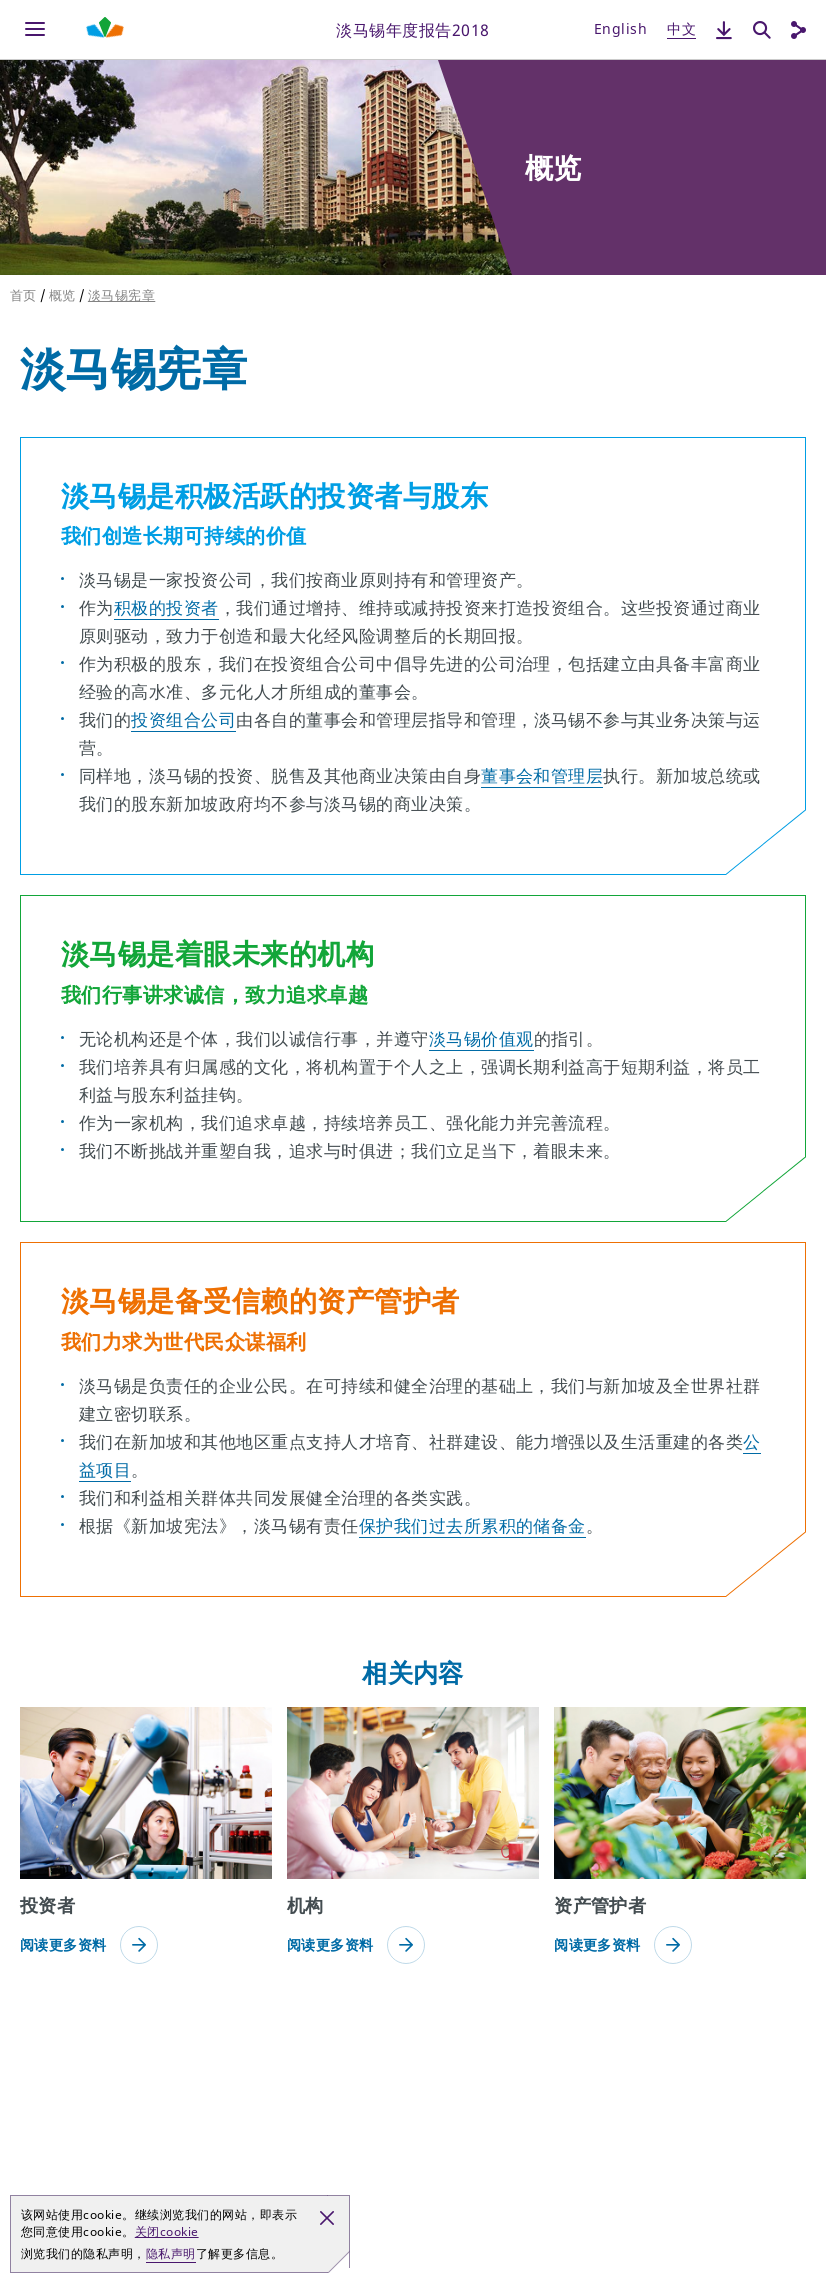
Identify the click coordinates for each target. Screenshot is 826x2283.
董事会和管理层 (542, 775)
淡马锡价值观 (481, 1038)
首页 (23, 295)
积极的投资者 (166, 607)
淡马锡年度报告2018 (412, 29)
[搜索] (762, 30)
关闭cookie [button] (167, 2231)
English (620, 28)
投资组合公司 (183, 719)
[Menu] (35, 29)
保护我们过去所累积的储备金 (472, 1525)
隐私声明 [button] (171, 2253)
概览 (62, 295)
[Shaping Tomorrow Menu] (105, 29)
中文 (681, 28)
